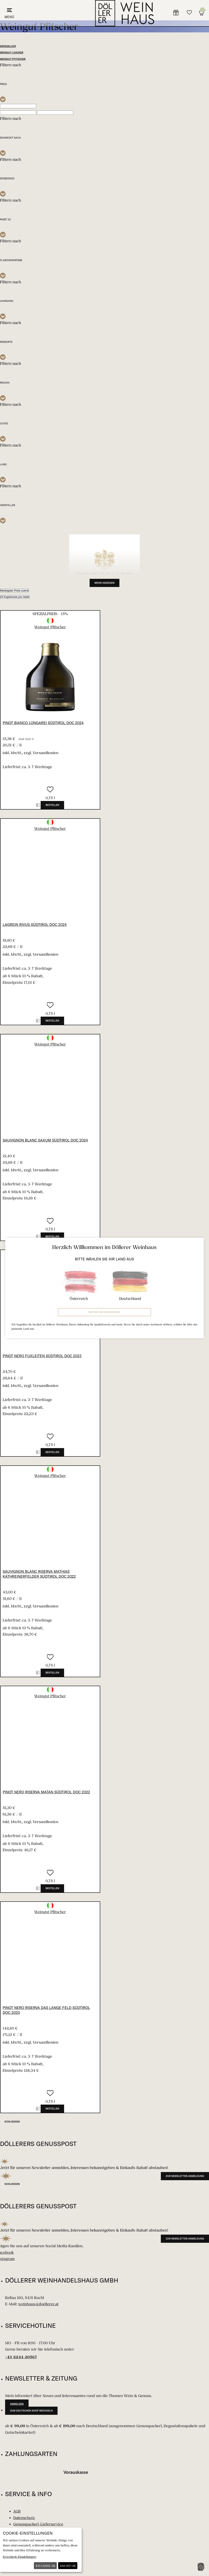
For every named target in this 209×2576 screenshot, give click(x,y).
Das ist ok (68, 2565)
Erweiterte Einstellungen (19, 2556)
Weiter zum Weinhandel (104, 1312)
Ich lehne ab (45, 2565)
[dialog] (41, 2550)
